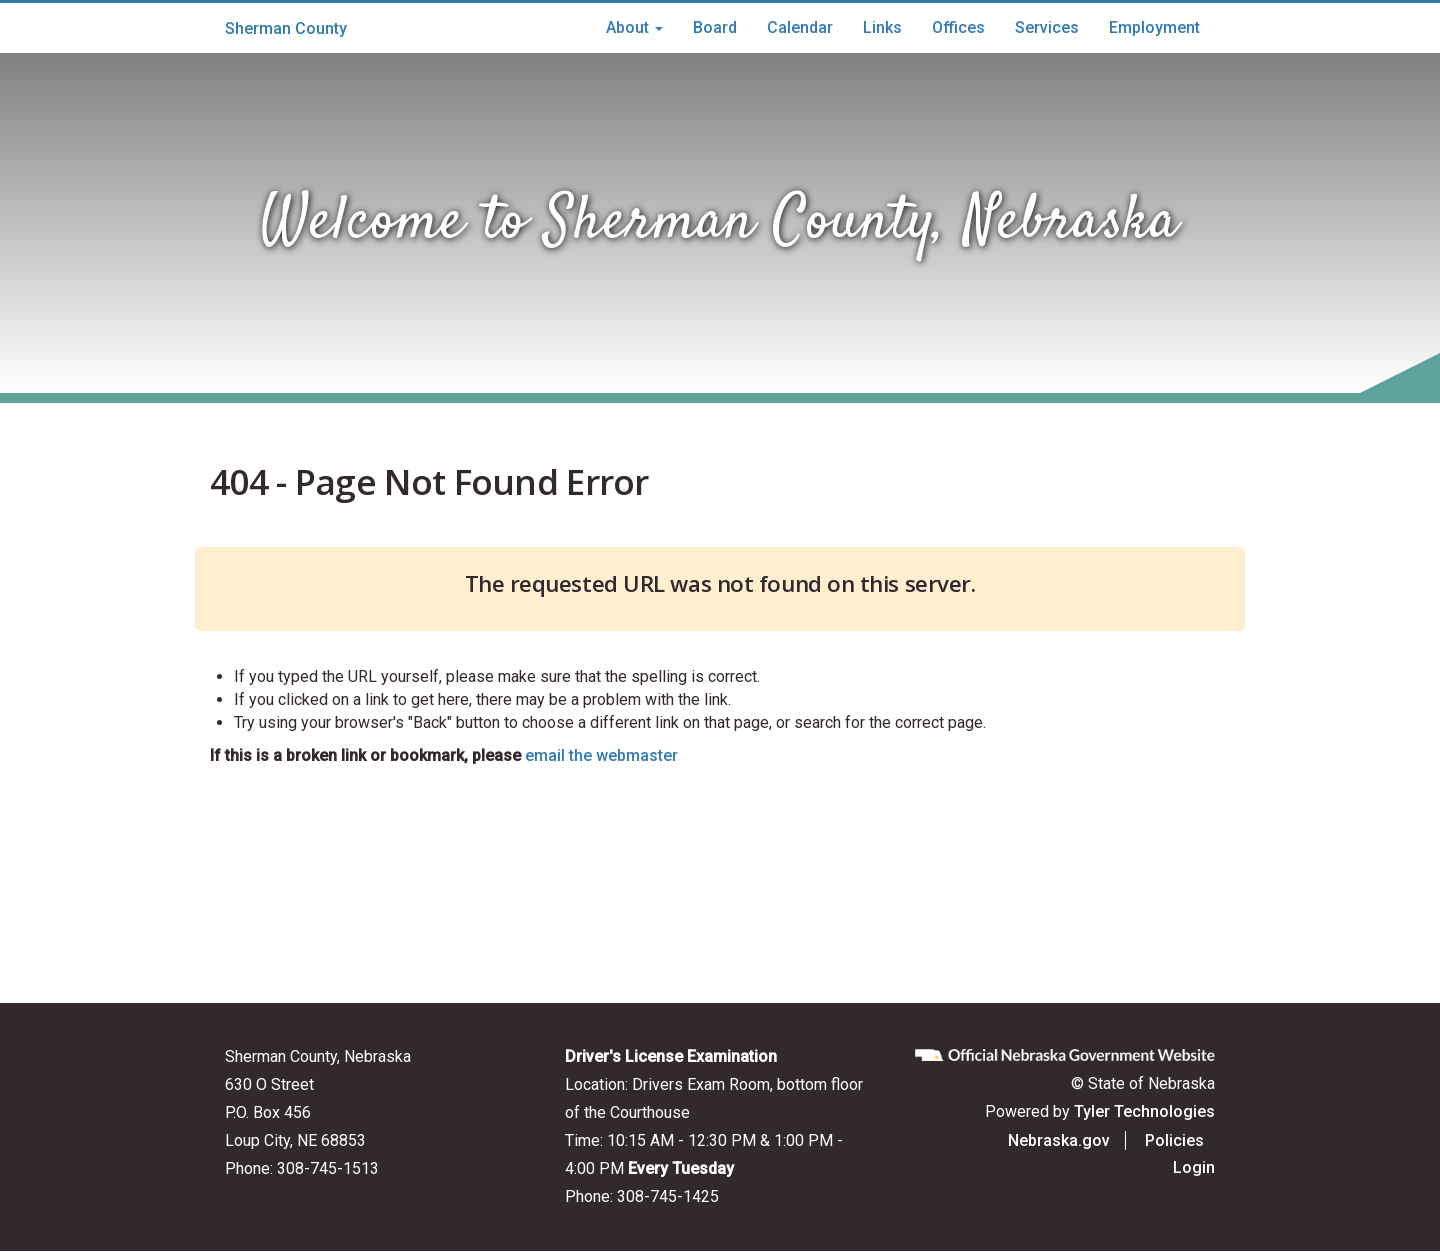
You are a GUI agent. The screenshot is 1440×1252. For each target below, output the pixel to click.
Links (882, 27)
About (634, 27)
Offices (958, 27)
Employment (1154, 27)
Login (1194, 1167)
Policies (1185, 1140)
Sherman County (286, 28)
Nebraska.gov (1070, 1140)
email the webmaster (601, 755)
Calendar (800, 27)
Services (1047, 27)
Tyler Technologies (1144, 1111)
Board (715, 27)
